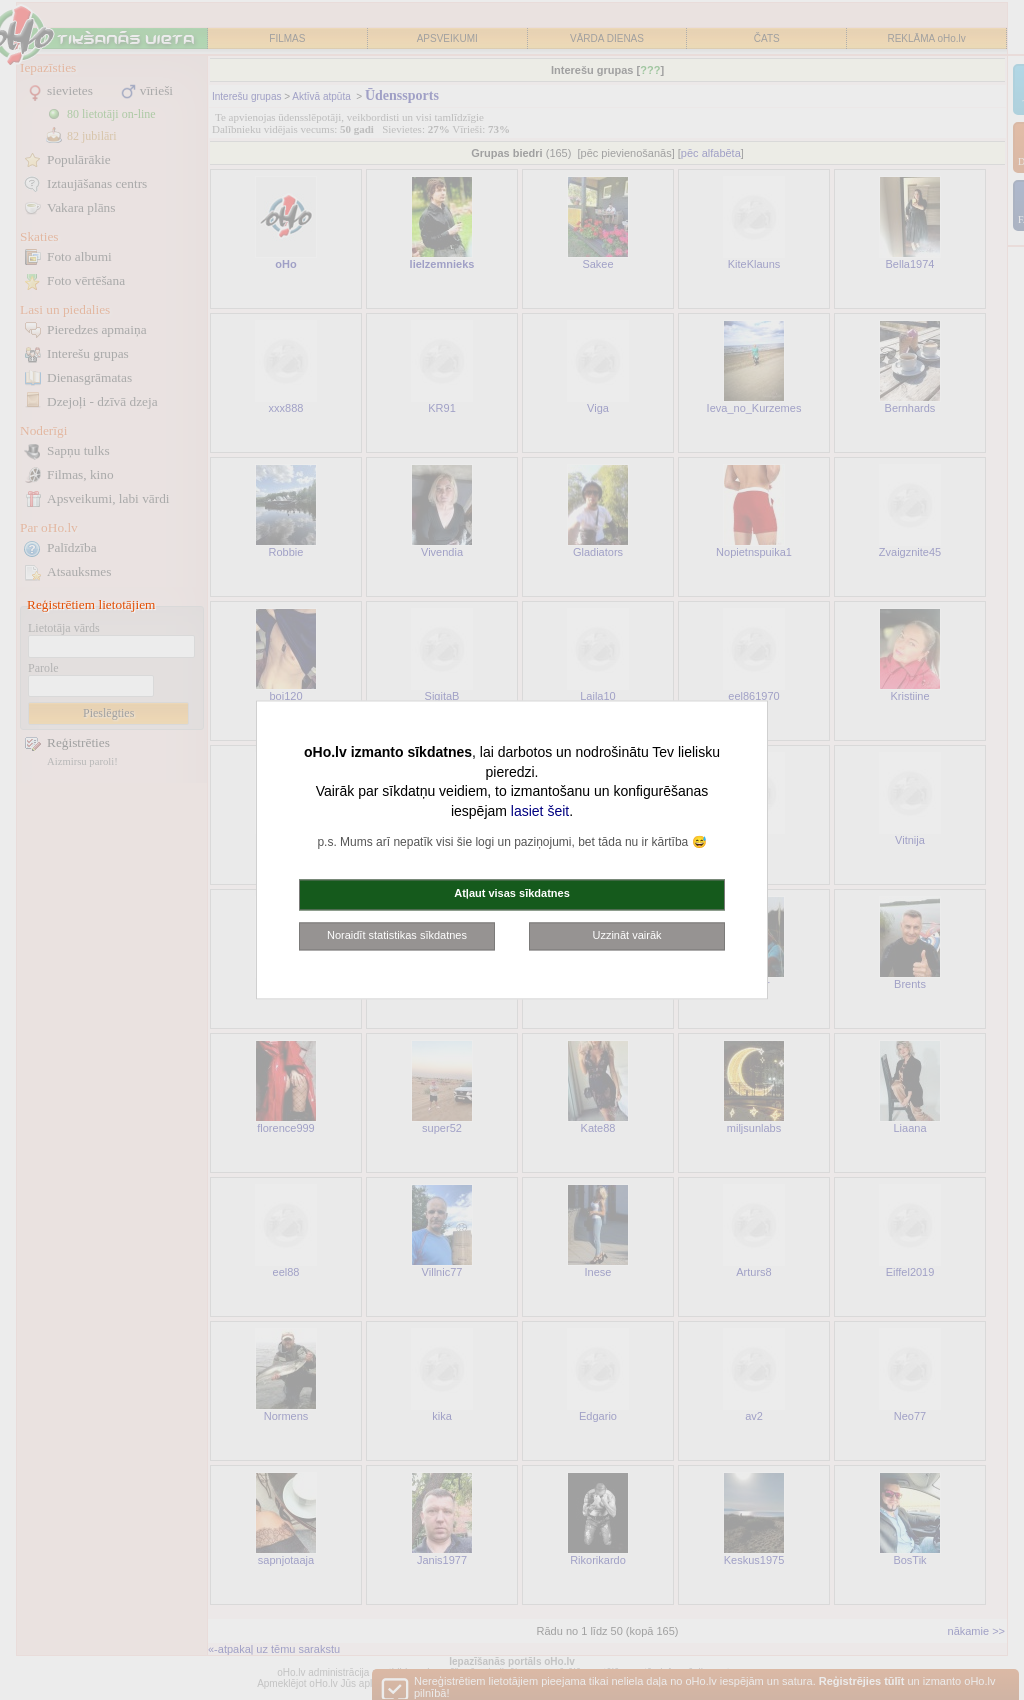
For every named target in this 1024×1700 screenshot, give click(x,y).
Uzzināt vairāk (626, 935)
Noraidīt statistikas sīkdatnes (397, 935)
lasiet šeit (540, 811)
